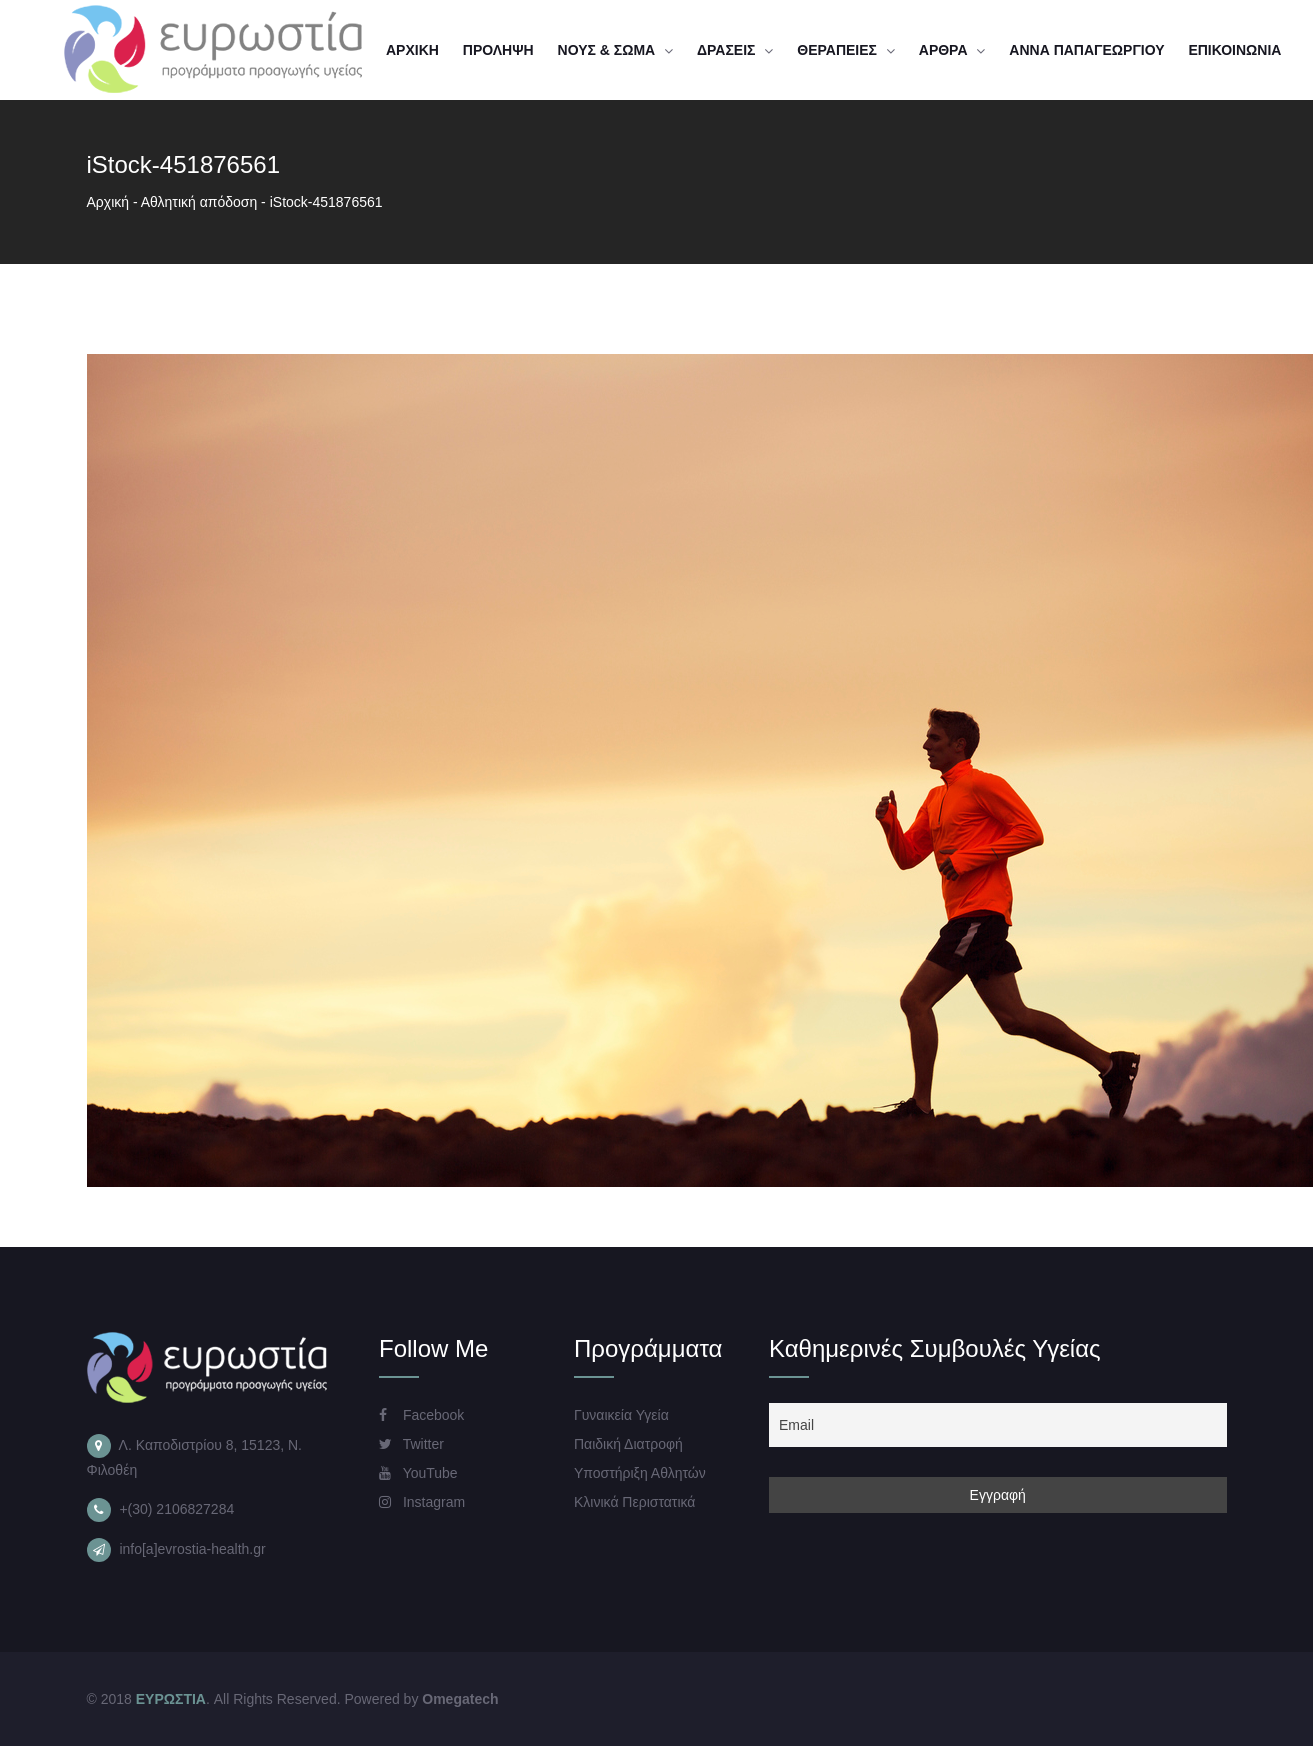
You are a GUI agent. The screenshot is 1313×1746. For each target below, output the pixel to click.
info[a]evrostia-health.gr (192, 1549)
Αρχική (108, 202)
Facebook (421, 1415)
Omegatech (460, 1699)
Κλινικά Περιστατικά (634, 1502)
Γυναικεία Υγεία (621, 1415)
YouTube (418, 1473)
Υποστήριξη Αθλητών (640, 1473)
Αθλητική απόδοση (199, 202)
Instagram (422, 1502)
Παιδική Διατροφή (628, 1444)
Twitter (411, 1444)
